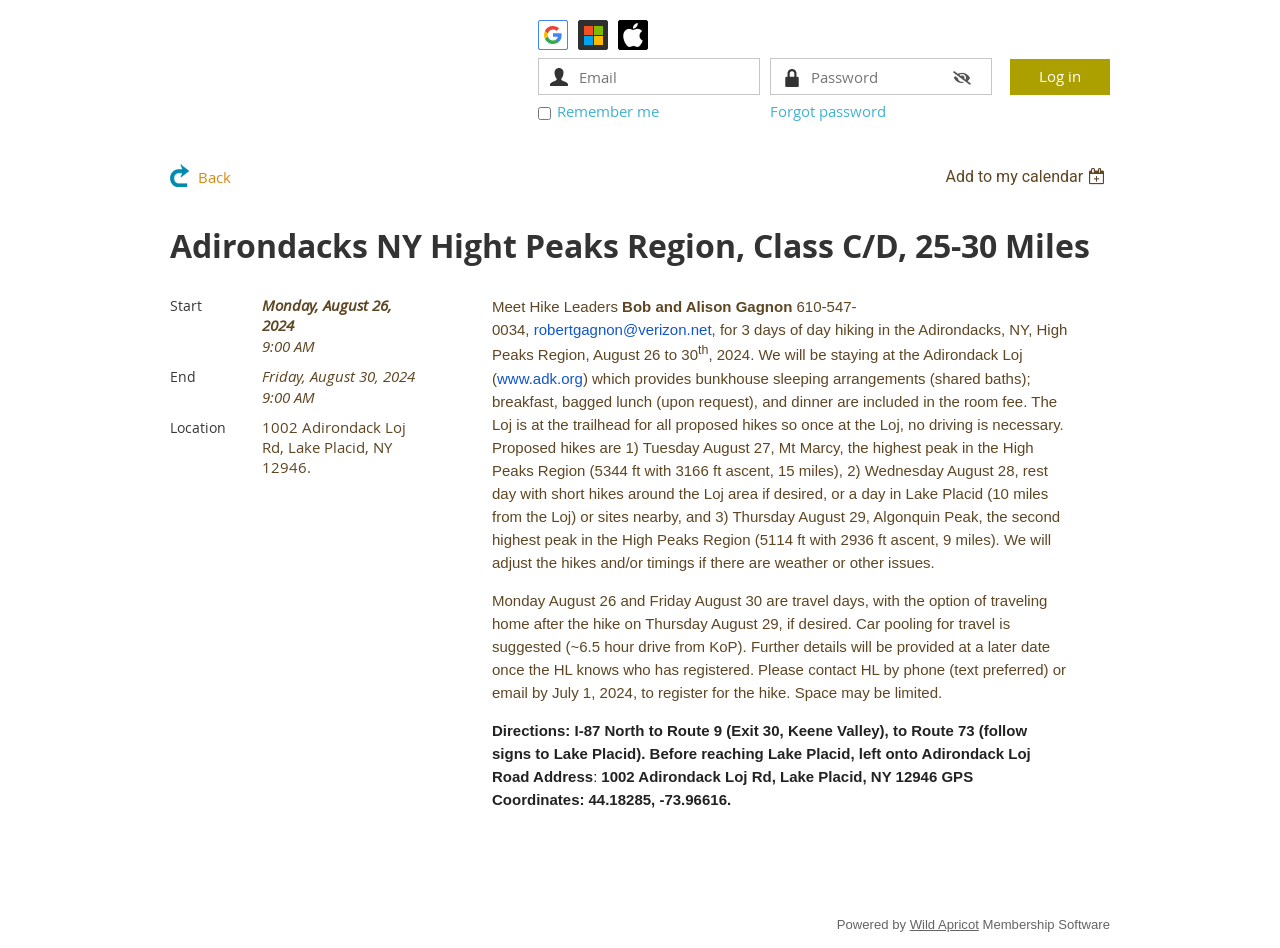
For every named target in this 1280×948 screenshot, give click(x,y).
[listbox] (1027, 176)
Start (186, 305)
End (183, 376)
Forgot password (828, 111)
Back (214, 177)
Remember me (608, 111)
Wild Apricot (944, 924)
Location (198, 427)
